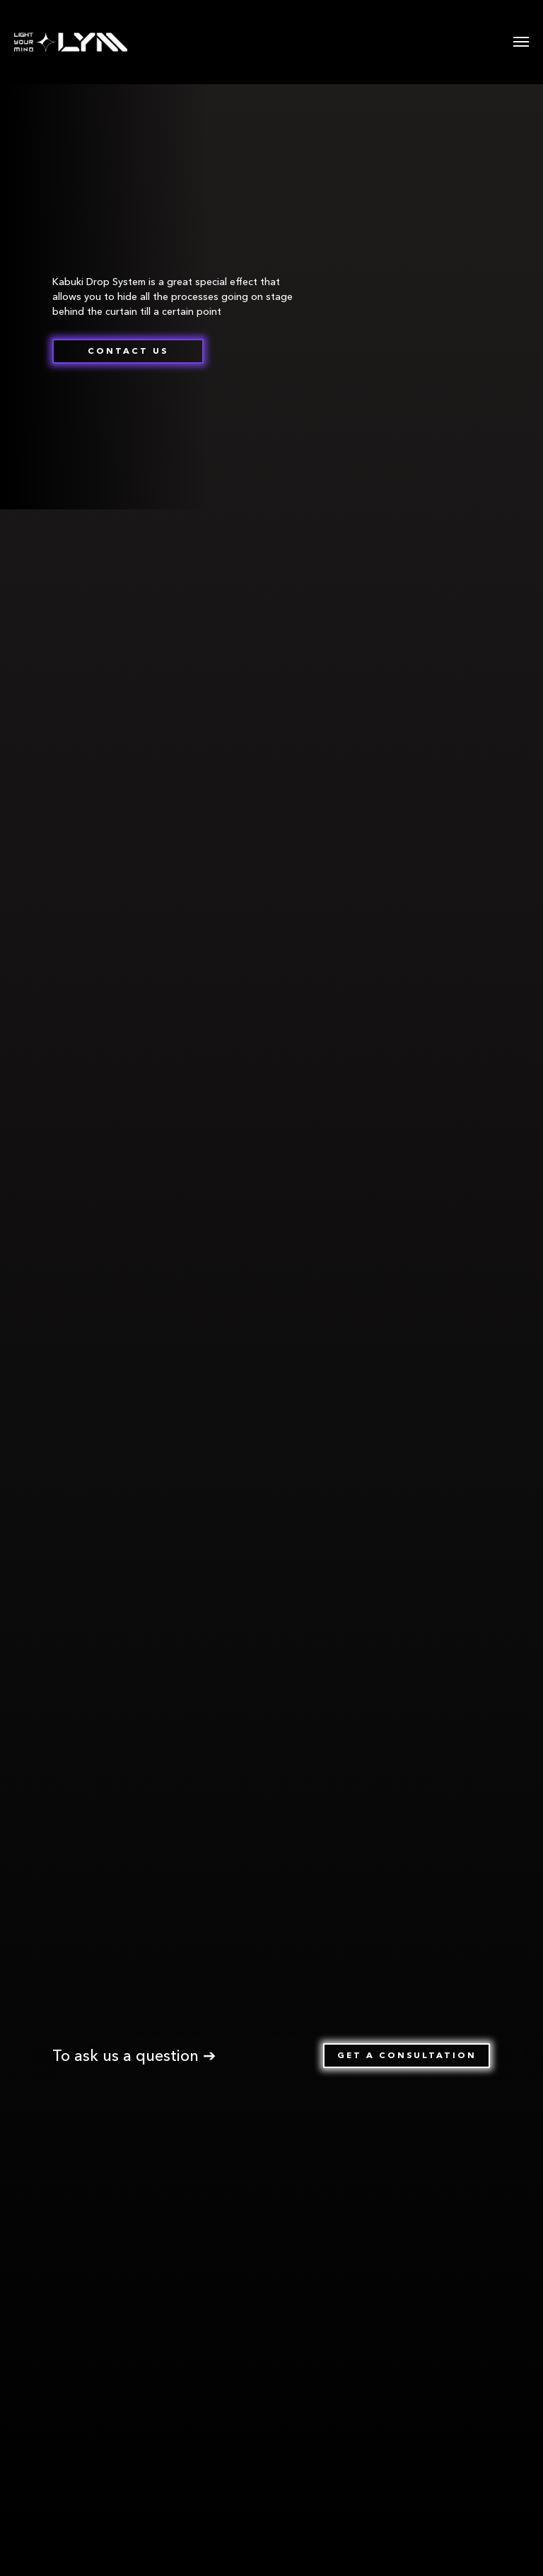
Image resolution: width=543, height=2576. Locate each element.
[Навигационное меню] (521, 42)
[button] (128, 351)
